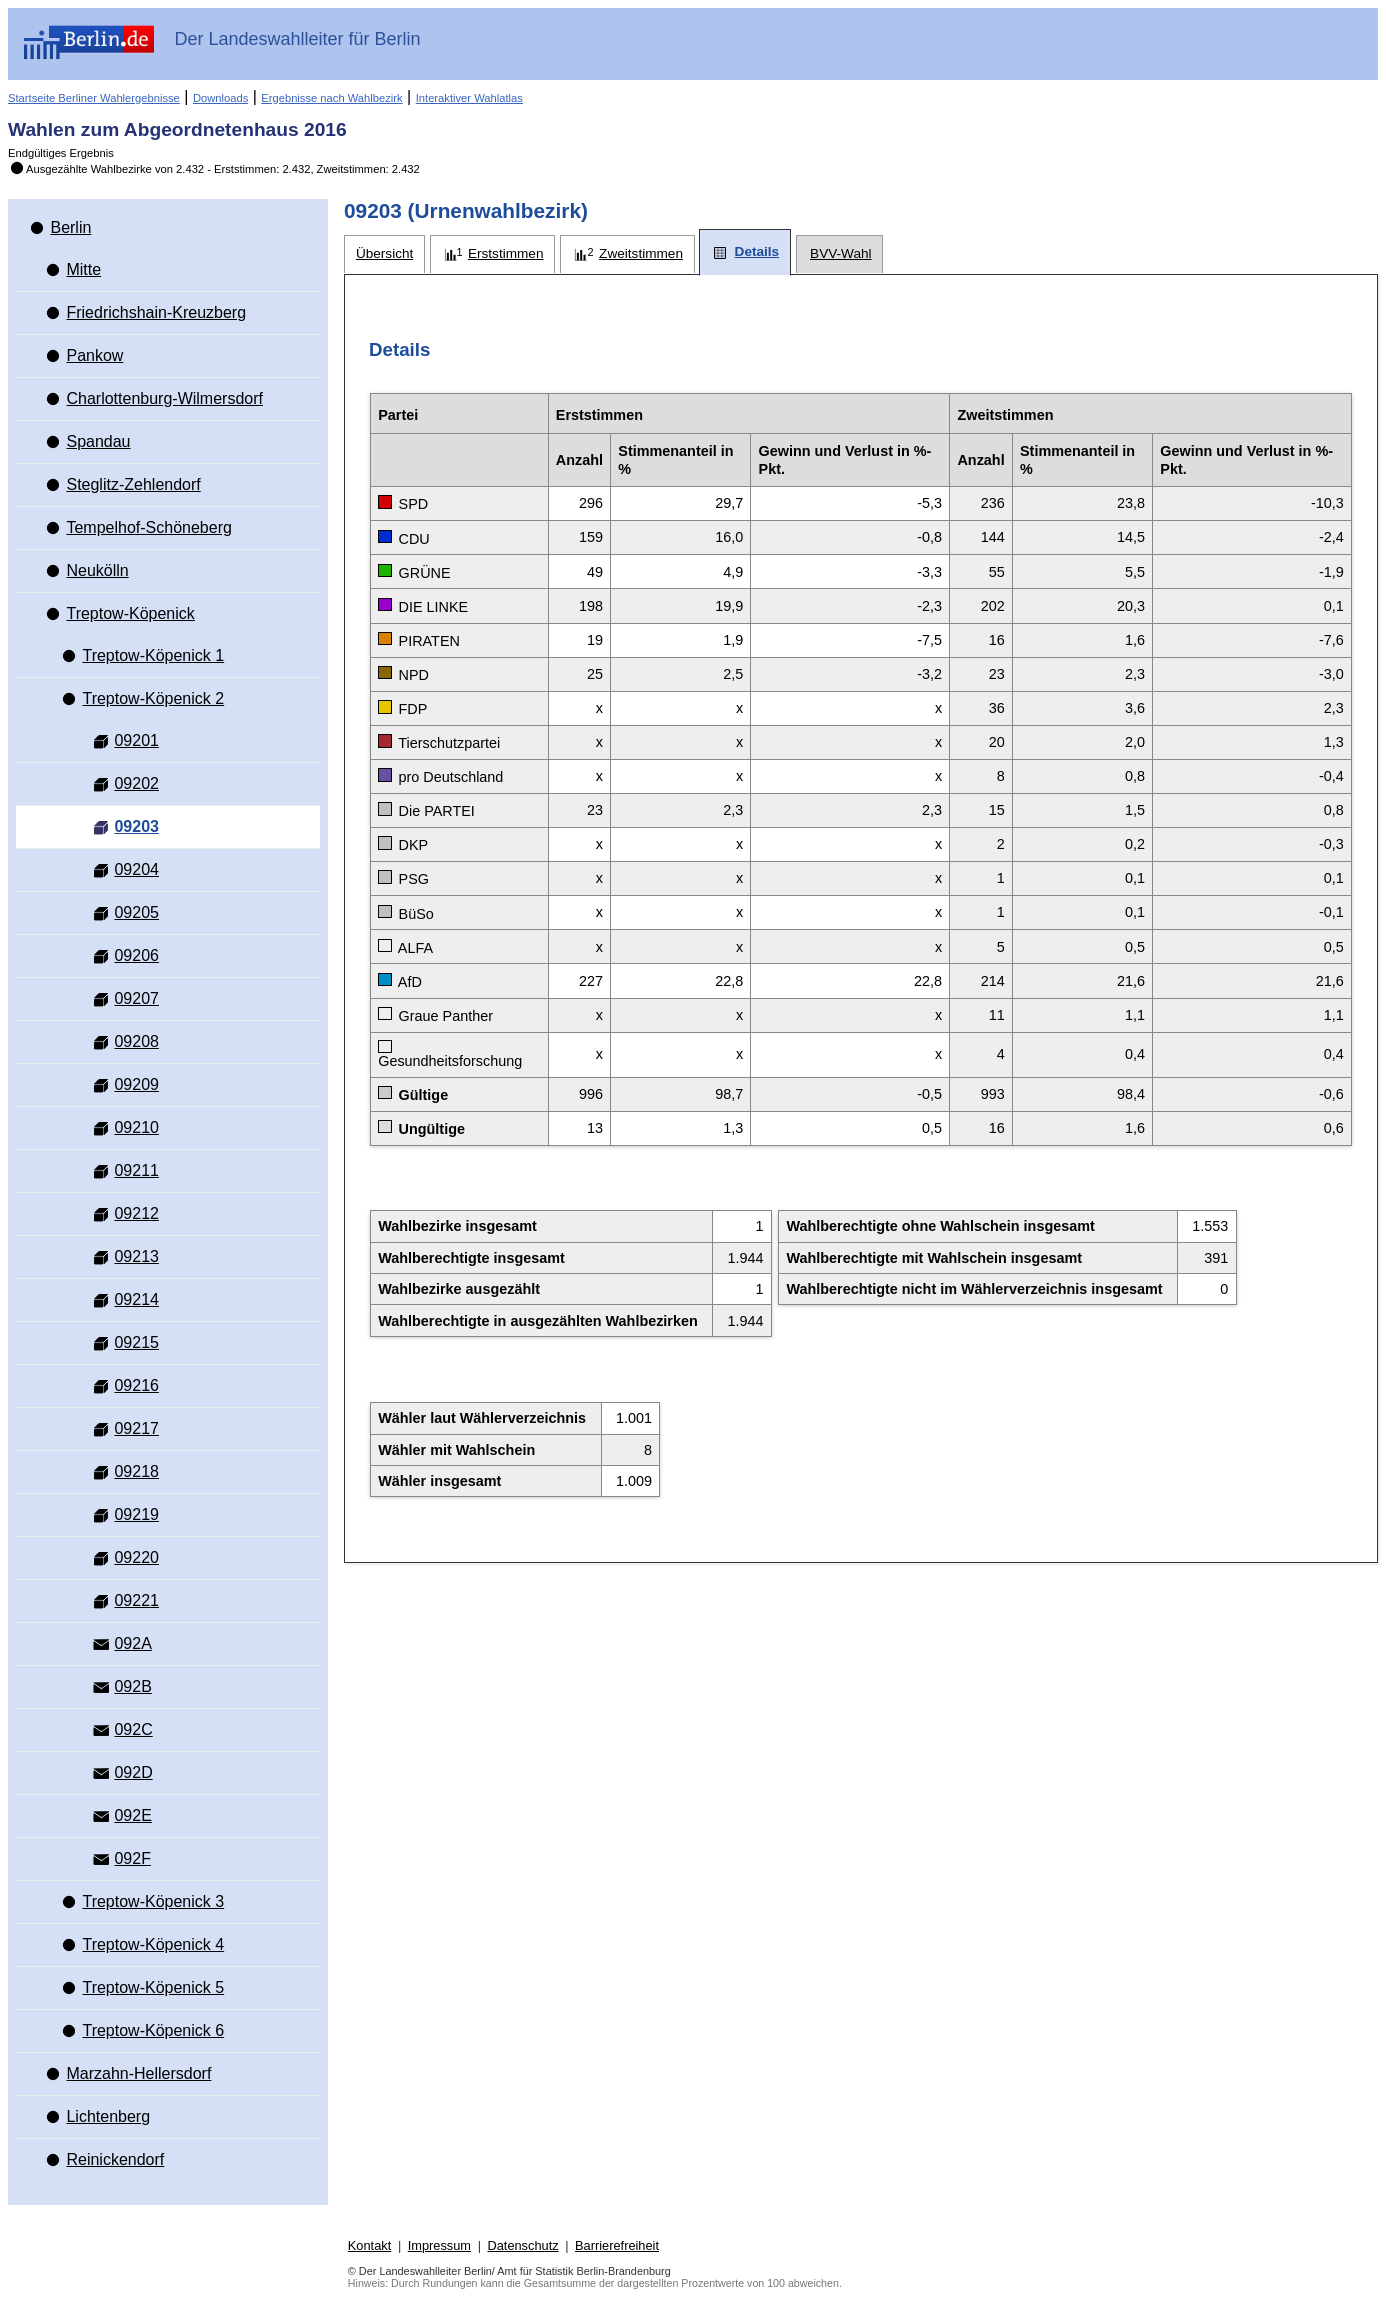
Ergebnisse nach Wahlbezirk (331, 98)
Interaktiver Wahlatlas (469, 98)
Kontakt (369, 2245)
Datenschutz (522, 2245)
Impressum (439, 2245)
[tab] (384, 254)
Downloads (220, 98)
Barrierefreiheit (617, 2245)
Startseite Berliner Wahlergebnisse (94, 98)
